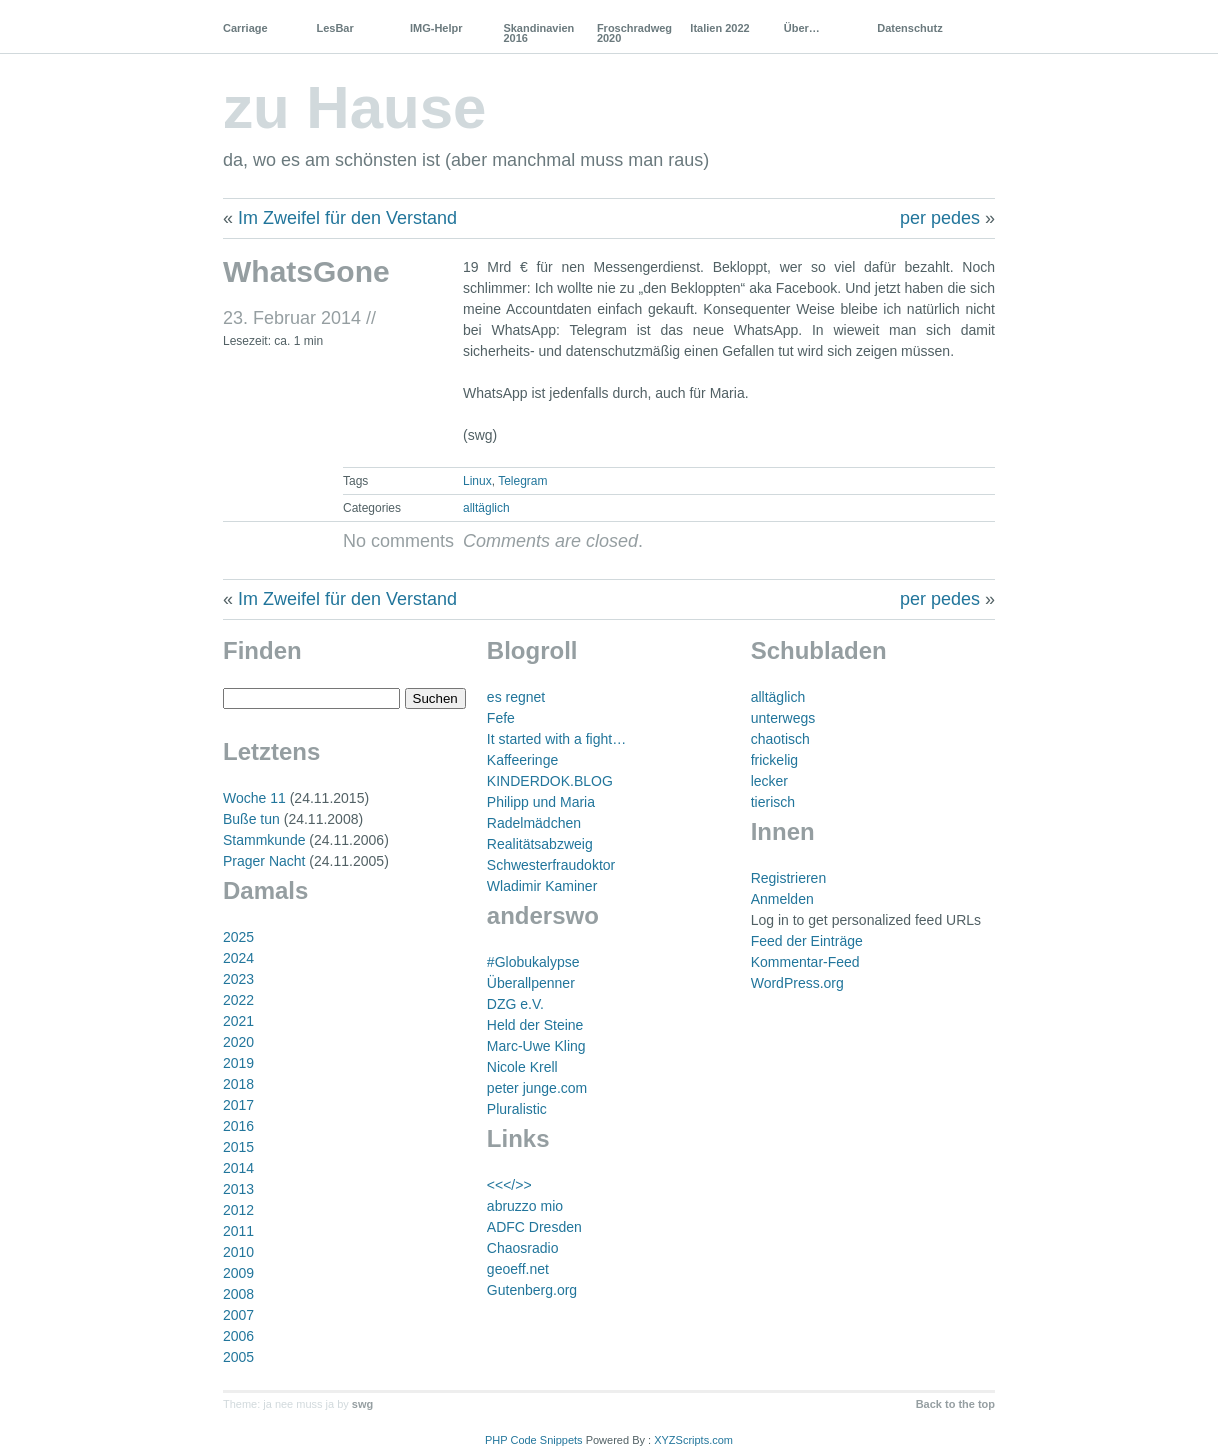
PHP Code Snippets (534, 1440)
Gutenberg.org (532, 1290)
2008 (238, 1294)
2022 (238, 1000)
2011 (238, 1231)
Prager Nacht (264, 861)
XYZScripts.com (693, 1440)
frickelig (774, 760)
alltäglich (486, 508)
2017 (238, 1105)
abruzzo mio (525, 1206)
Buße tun (251, 819)
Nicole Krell (522, 1067)
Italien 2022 (719, 28)
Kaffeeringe (522, 760)
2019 (238, 1063)
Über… (802, 28)
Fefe (501, 718)
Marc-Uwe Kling (536, 1046)
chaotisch (780, 739)
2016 (238, 1126)
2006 (238, 1336)
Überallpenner (531, 983)
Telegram (522, 481)
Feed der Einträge (807, 941)
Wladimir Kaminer (542, 886)
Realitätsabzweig (540, 844)
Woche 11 (254, 798)
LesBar (334, 28)
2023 (238, 979)
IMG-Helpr (436, 28)
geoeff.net (518, 1269)
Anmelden (782, 899)
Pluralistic (517, 1109)
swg (362, 1404)
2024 (238, 958)
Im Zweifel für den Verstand (347, 218)
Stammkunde (264, 840)
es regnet (516, 697)
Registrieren (788, 878)
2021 (238, 1021)
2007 (238, 1315)
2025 (238, 937)
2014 (238, 1168)
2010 (238, 1252)
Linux (477, 481)
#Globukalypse (533, 962)
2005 (238, 1357)
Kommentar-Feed (805, 962)
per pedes (940, 218)
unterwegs (783, 718)
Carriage (245, 28)
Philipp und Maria (541, 802)
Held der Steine (535, 1025)
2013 (238, 1189)
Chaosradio (523, 1248)
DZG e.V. (515, 1004)
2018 (238, 1084)
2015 (238, 1147)
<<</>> (509, 1185)
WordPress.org (797, 983)
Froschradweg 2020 (634, 33)
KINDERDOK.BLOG (550, 781)
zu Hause (354, 107)
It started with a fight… (556, 739)
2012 (238, 1210)
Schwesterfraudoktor (551, 865)
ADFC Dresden (534, 1227)
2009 (238, 1273)
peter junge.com (537, 1088)
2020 (238, 1042)
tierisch (773, 802)
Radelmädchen (534, 823)
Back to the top (955, 1404)
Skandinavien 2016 (538, 33)
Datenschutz (909, 28)
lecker (769, 781)
